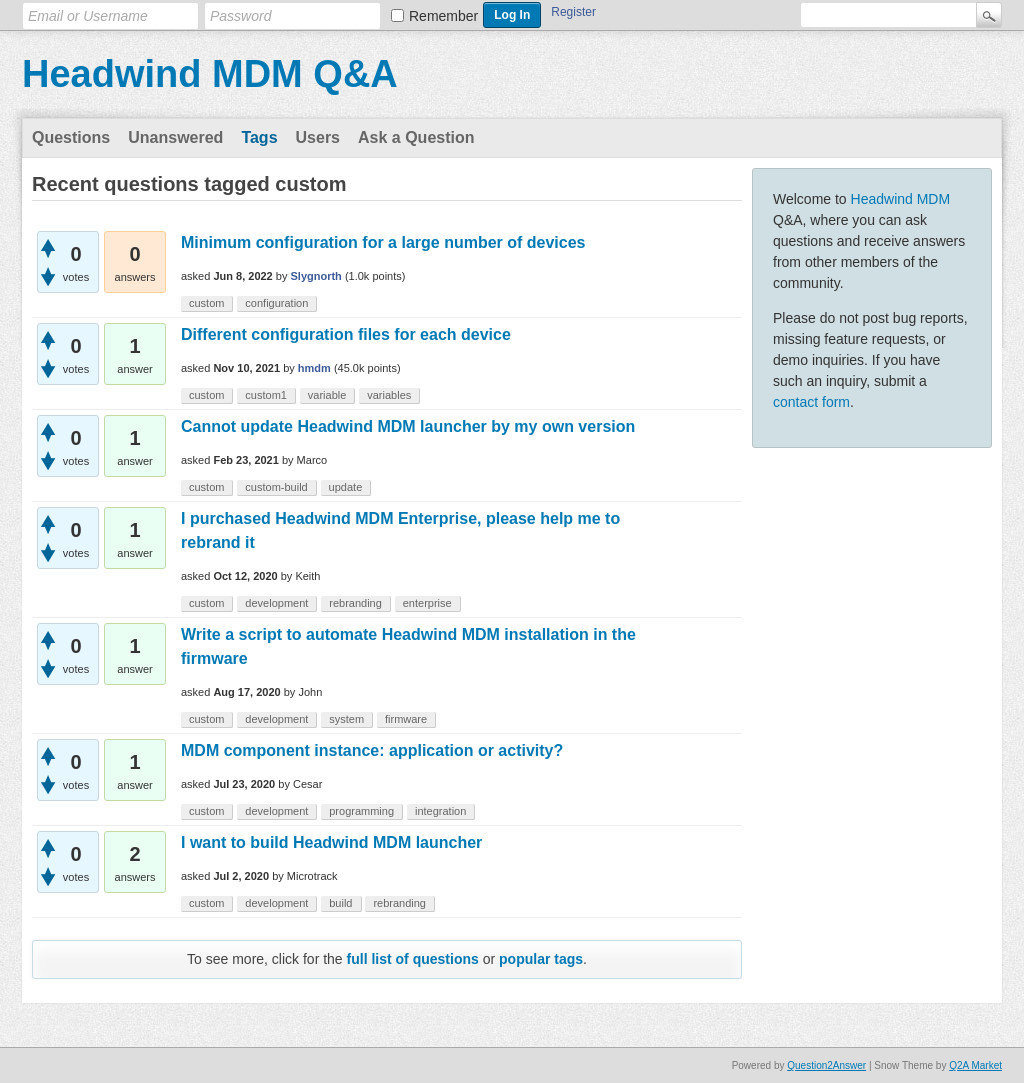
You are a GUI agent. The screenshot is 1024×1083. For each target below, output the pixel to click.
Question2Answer (826, 1065)
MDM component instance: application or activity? (372, 750)
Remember (443, 16)
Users (318, 137)
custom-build (276, 487)
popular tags (541, 959)
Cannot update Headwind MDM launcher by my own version (408, 426)
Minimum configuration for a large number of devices (383, 242)
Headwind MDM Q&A (210, 74)
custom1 (266, 395)
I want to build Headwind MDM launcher (331, 842)
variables (389, 395)
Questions (71, 137)
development (276, 603)
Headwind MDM (901, 199)
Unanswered (175, 137)
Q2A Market (975, 1065)
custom (206, 303)
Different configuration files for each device (346, 334)
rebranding (355, 603)
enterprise (427, 603)
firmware (406, 719)
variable (327, 395)
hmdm (314, 368)
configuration (276, 303)
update (346, 487)
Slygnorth (316, 276)
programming (361, 811)
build (340, 903)
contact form (811, 402)
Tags (259, 137)
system (346, 719)
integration (440, 811)
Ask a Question (416, 137)
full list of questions (413, 959)
